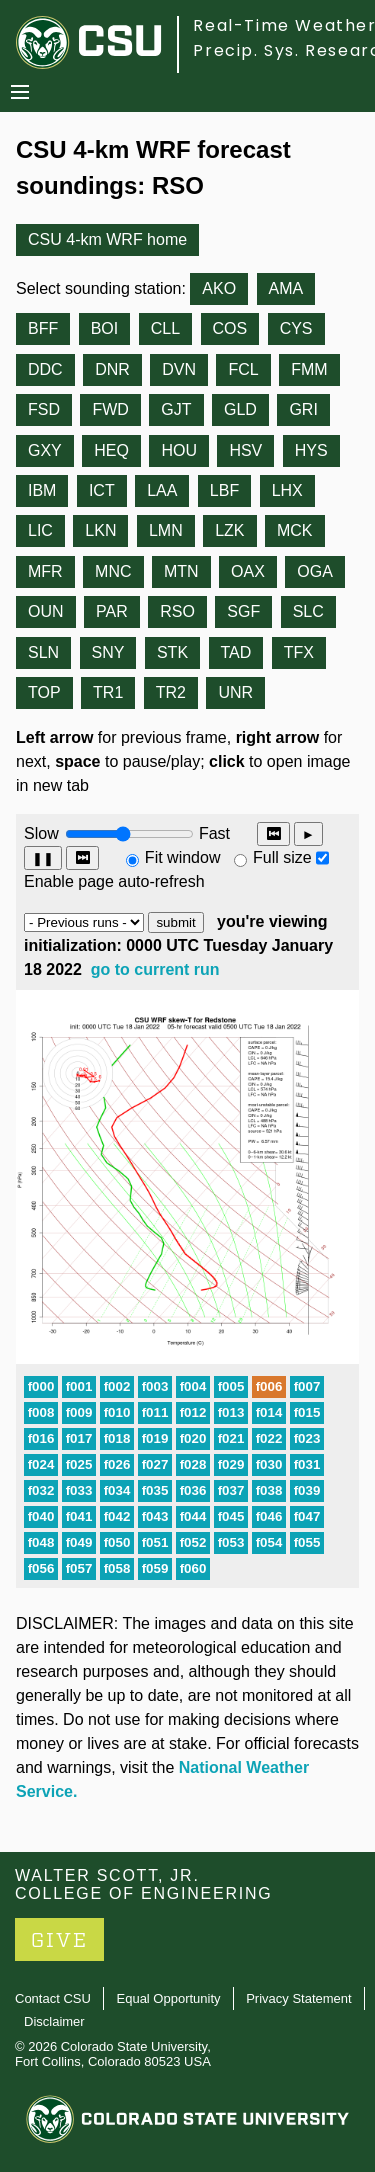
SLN (43, 652)
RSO (177, 611)
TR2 (171, 692)
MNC (113, 571)
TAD (236, 652)
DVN (179, 369)
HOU (179, 450)
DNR (112, 369)
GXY (45, 450)
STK (172, 652)
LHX (287, 490)
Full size (282, 857)
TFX (299, 652)
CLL (165, 328)
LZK (229, 530)
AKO (219, 288)
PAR (112, 611)
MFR (45, 571)
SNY (108, 652)
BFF (43, 328)
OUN (46, 611)
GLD (240, 409)
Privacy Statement (299, 1998)
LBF (224, 490)
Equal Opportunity (169, 1998)
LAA (162, 490)
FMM (309, 369)
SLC (308, 611)
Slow (41, 833)
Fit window (183, 857)
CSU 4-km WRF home (107, 239)
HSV (245, 450)
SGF (243, 611)
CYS (296, 328)
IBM (42, 490)
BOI (105, 328)
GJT (176, 409)
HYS (311, 450)
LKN (100, 530)
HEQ (111, 450)
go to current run (155, 969)
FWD (110, 409)
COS (230, 328)
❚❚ (43, 858)
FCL (243, 369)
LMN (166, 530)
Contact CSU (53, 1998)
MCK (295, 530)
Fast (213, 833)
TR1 (108, 692)
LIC (40, 530)
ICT (102, 490)
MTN (181, 571)
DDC (45, 369)
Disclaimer (54, 2021)
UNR (235, 692)
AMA (286, 288)
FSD (44, 409)
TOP (44, 692)
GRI (303, 409)
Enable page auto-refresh (114, 881)
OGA (315, 571)
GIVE (59, 1940)
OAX (248, 571)
